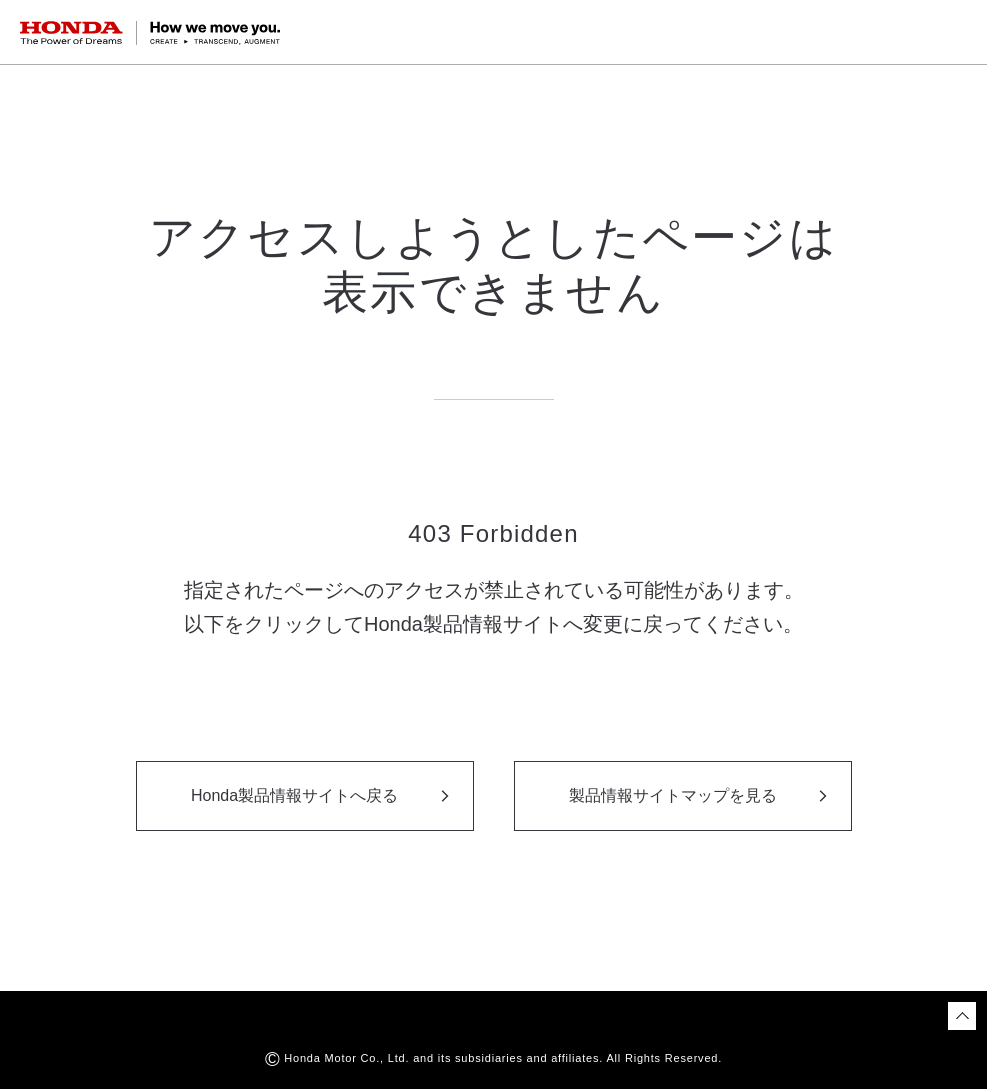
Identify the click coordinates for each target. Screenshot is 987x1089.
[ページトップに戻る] (962, 1016)
